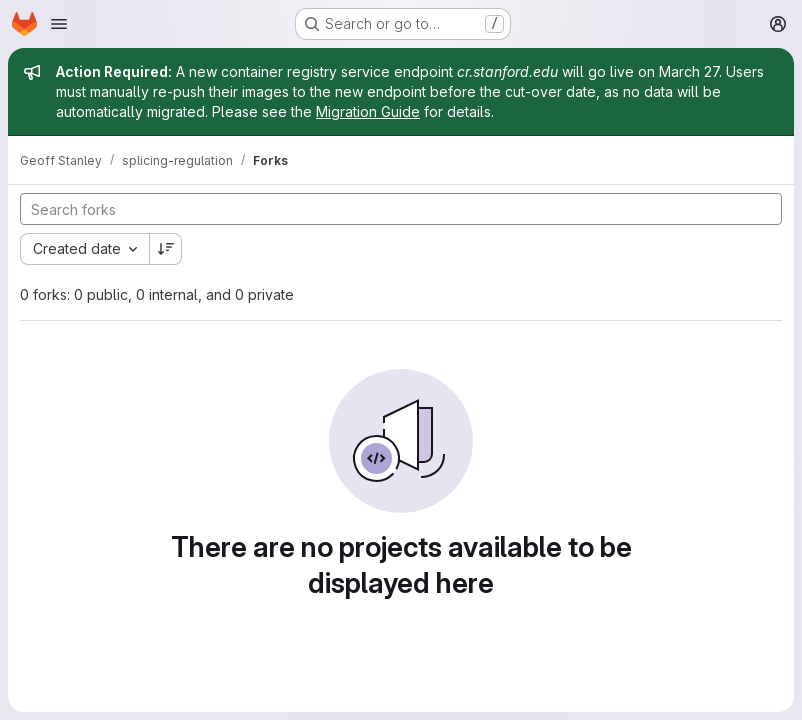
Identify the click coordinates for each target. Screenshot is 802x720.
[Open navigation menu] (59, 24)
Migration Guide (368, 111)
